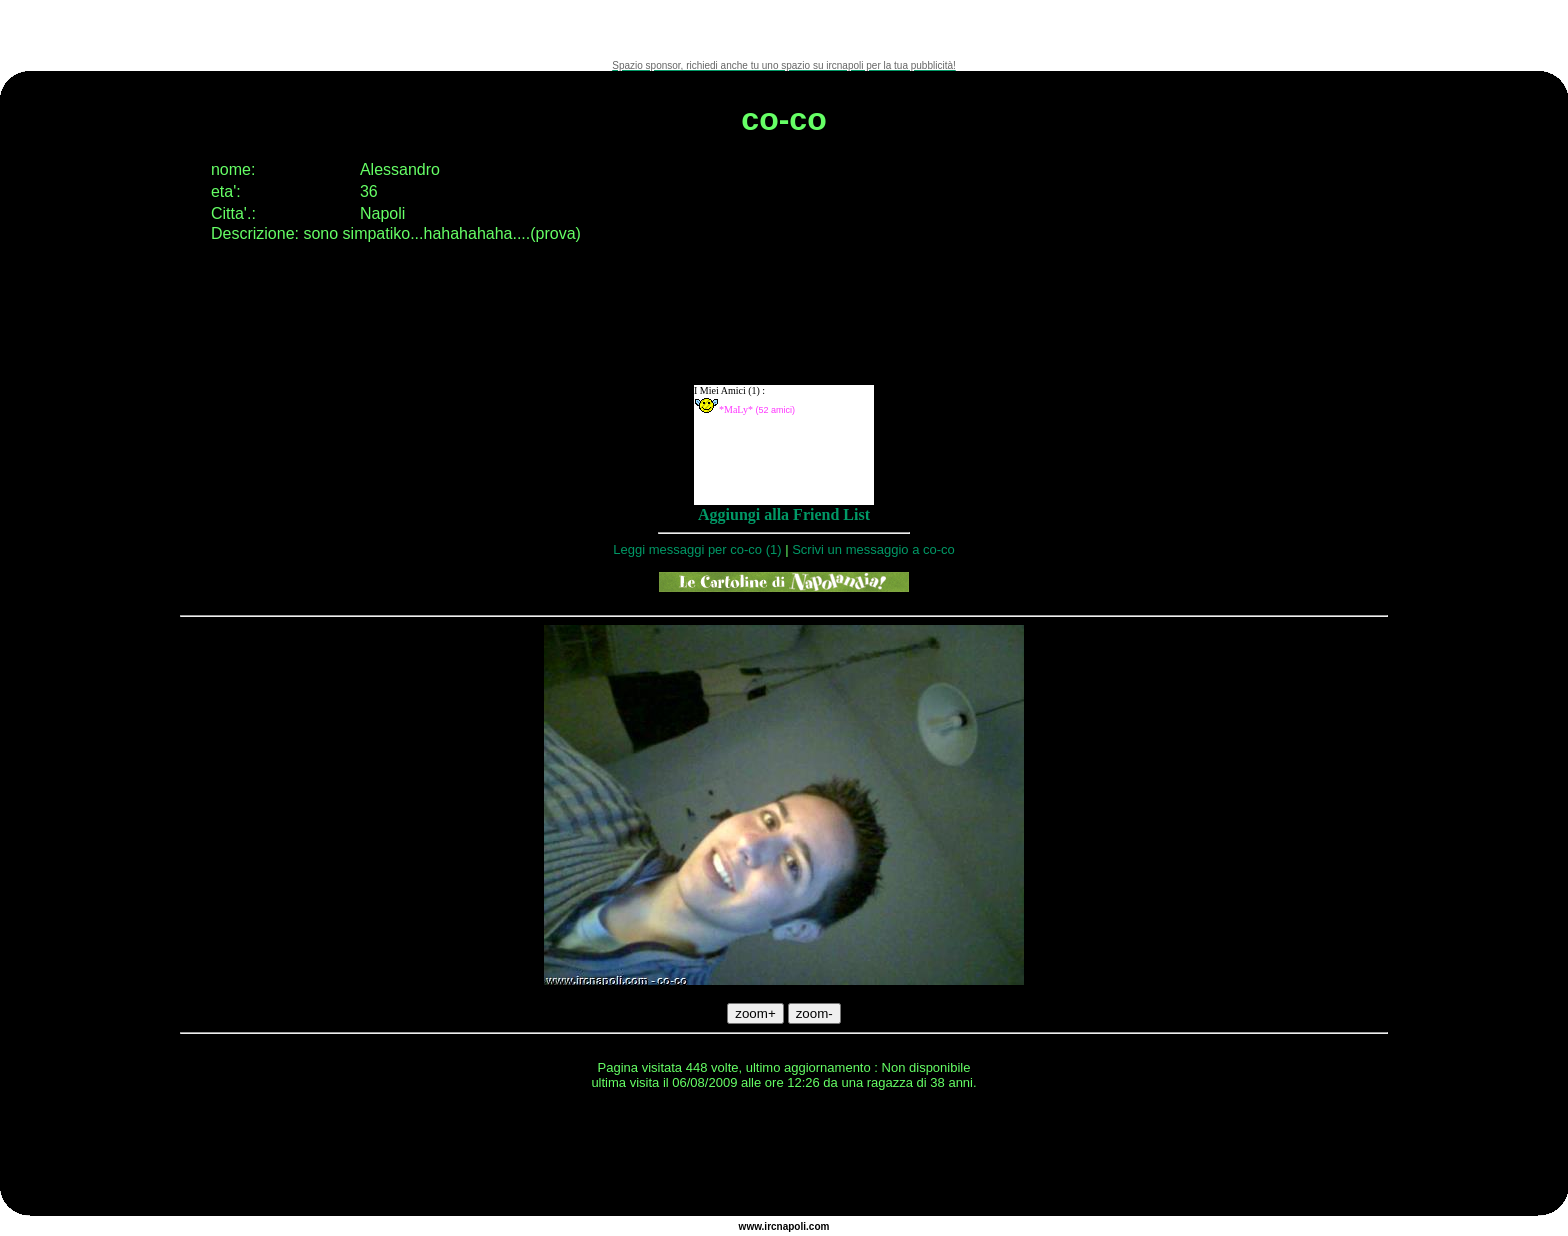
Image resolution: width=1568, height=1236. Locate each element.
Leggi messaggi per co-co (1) (697, 549)
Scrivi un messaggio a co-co (873, 549)
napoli (791, 1226)
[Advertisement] (784, 30)
